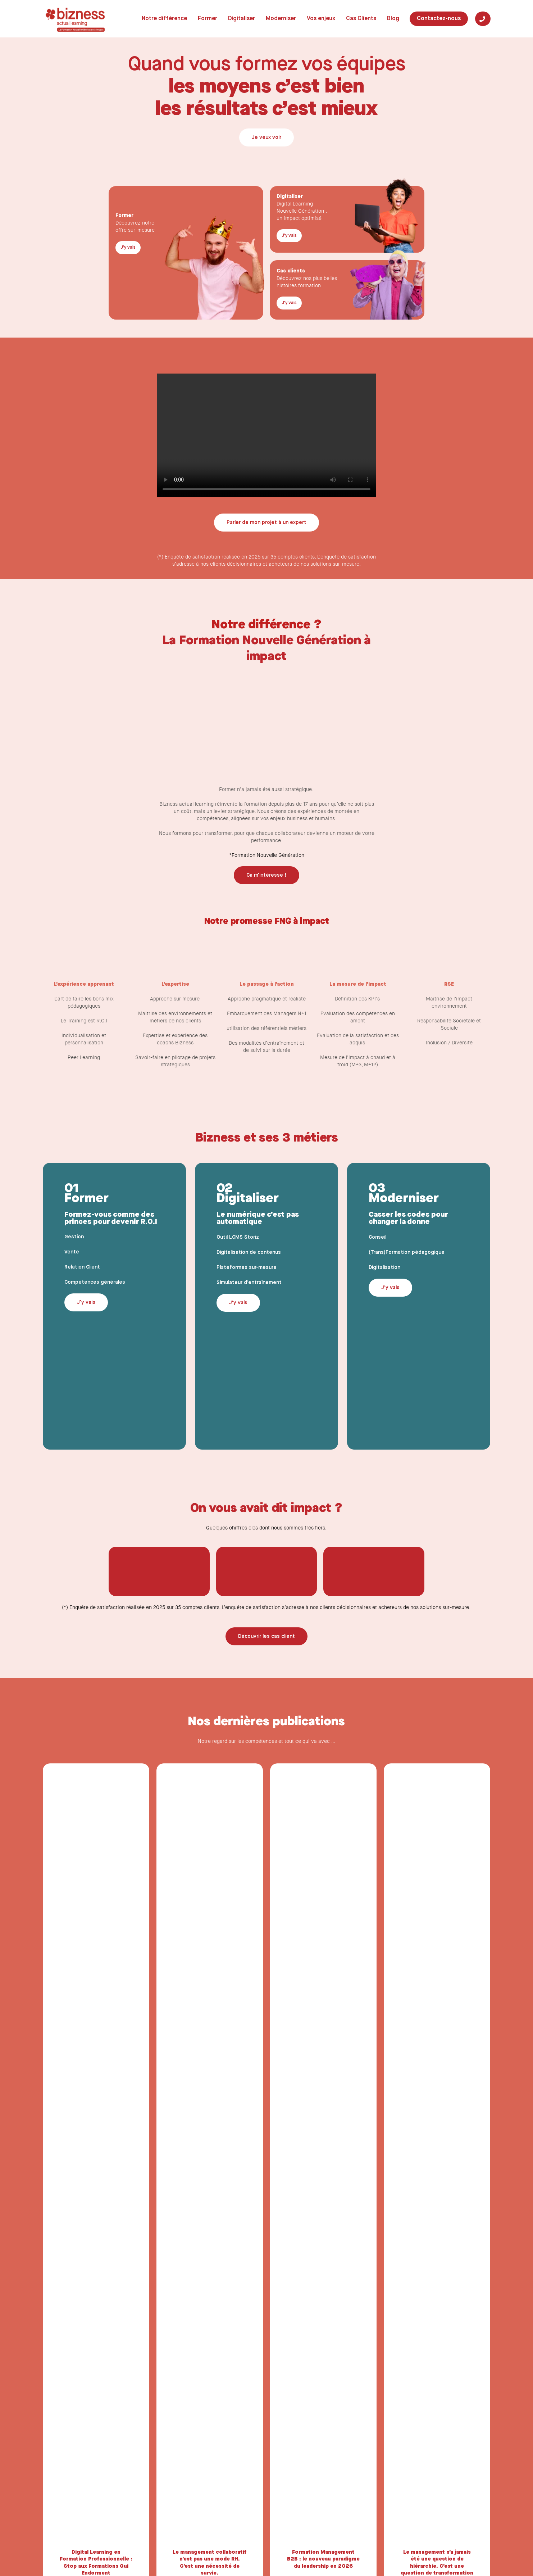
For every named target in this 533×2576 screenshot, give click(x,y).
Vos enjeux (321, 19)
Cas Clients (361, 19)
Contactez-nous (439, 19)
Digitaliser (241, 19)
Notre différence (164, 19)
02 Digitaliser (248, 1194)
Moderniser (281, 19)
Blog (393, 19)
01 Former (86, 1194)
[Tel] (483, 19)
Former (207, 19)
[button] (266, 137)
